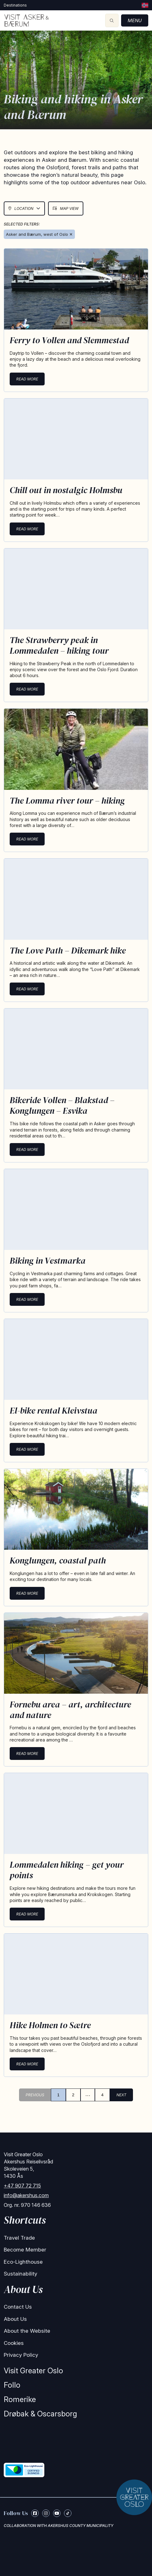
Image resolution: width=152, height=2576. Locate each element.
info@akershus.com (26, 2195)
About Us (15, 2319)
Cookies (14, 2343)
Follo (12, 2385)
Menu (135, 20)
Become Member (25, 2250)
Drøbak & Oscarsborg (40, 2413)
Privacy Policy (21, 2355)
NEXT (121, 2095)
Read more (27, 379)
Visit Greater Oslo (33, 2370)
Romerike (20, 2399)
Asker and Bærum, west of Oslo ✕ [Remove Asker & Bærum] (39, 234)
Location (24, 208)
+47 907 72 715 (22, 2185)
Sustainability (20, 2274)
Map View (66, 208)
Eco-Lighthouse (23, 2262)
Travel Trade (19, 2238)
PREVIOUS (35, 2095)
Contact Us (18, 2307)
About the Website (27, 2331)
